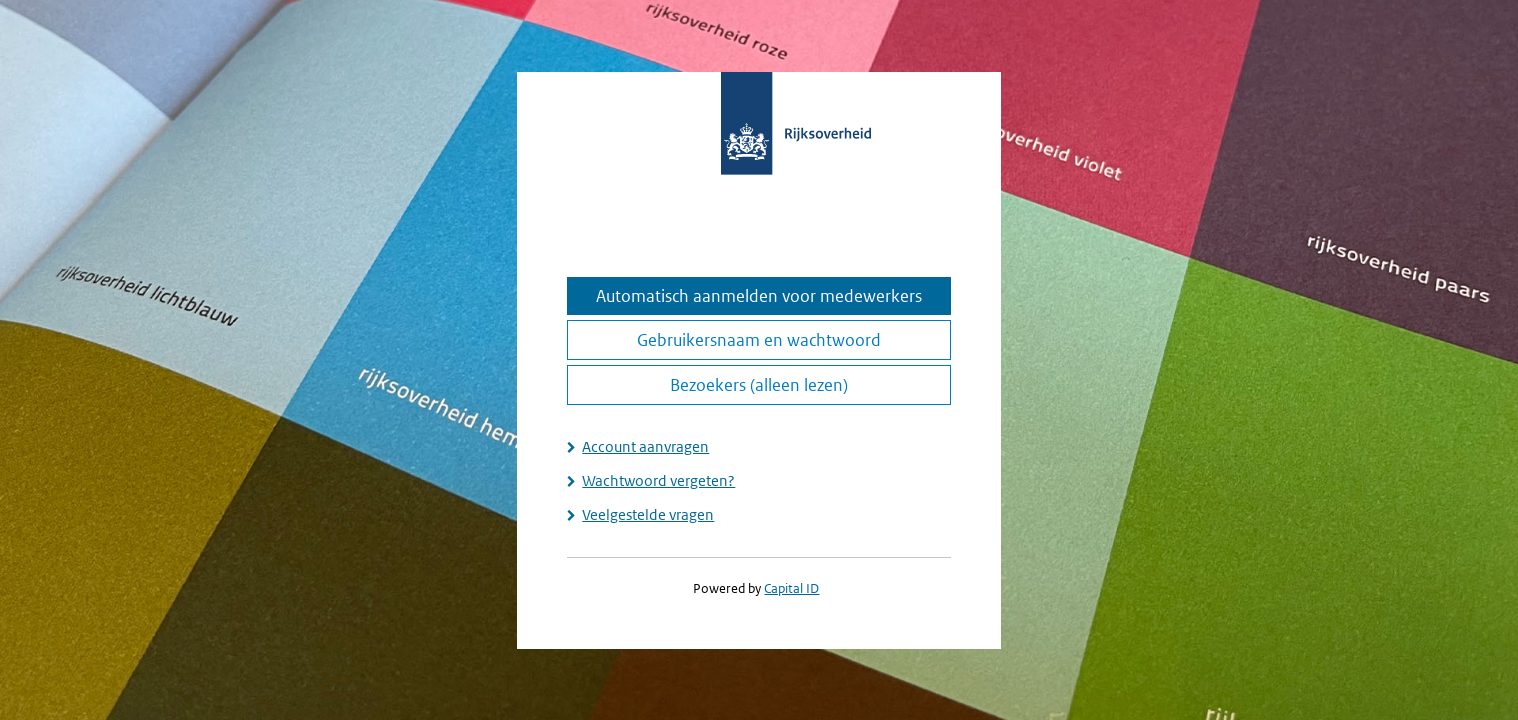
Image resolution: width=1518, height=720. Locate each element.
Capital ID (791, 588)
